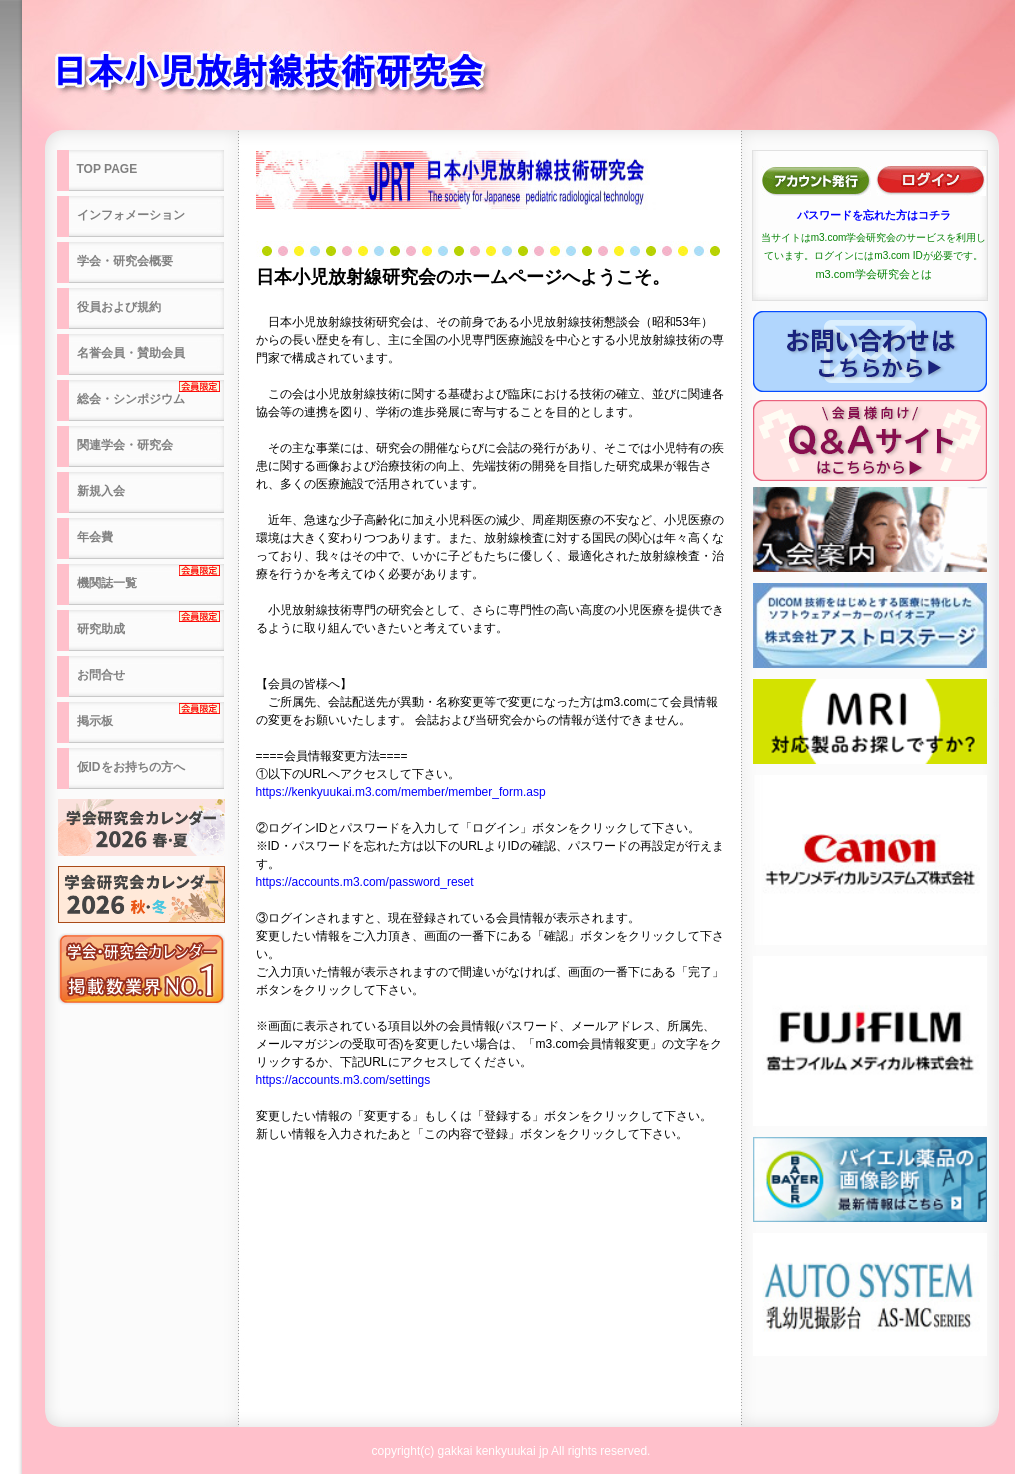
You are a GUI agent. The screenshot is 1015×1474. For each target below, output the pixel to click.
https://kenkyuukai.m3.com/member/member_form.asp (401, 792)
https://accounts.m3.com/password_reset (365, 882)
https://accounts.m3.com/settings (343, 1080)
